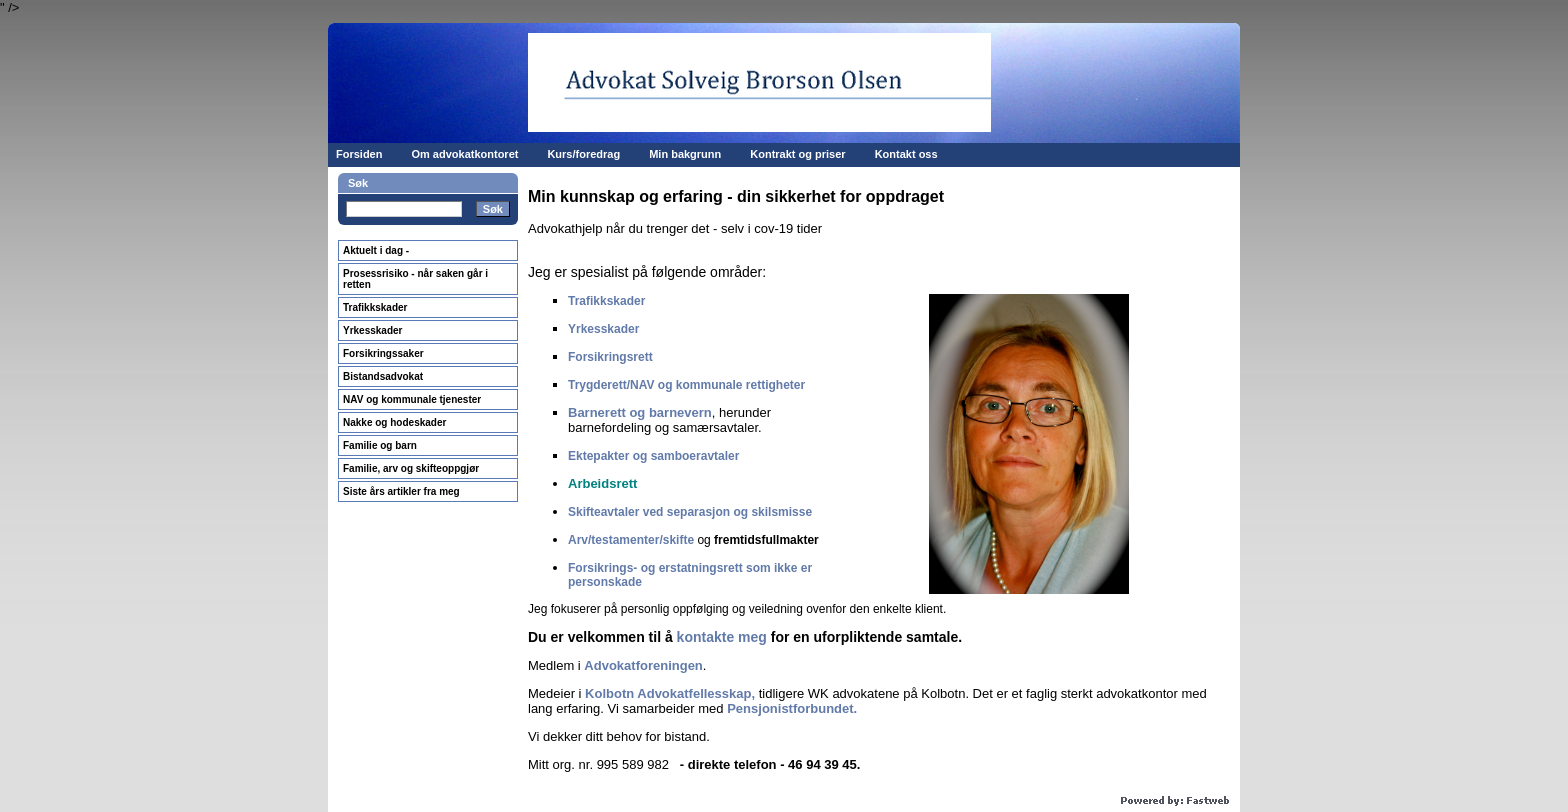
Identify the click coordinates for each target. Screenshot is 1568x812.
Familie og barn (380, 445)
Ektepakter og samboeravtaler (653, 456)
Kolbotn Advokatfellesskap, (670, 693)
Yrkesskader (373, 330)
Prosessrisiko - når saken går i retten (415, 279)
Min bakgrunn (685, 154)
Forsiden (359, 154)
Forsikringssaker (383, 353)
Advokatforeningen (643, 665)
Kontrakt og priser (797, 154)
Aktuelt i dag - (376, 250)
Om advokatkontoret (464, 154)
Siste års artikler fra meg (401, 491)
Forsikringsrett (610, 357)
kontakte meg (722, 637)
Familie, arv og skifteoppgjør (411, 468)
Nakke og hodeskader (394, 422)
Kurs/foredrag (583, 154)
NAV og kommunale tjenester (412, 399)
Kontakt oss (906, 154)
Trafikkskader (375, 307)
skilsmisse (781, 512)
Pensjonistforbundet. (792, 708)
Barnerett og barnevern (640, 412)
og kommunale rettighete (727, 385)
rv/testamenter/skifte (635, 540)
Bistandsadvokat (383, 376)
